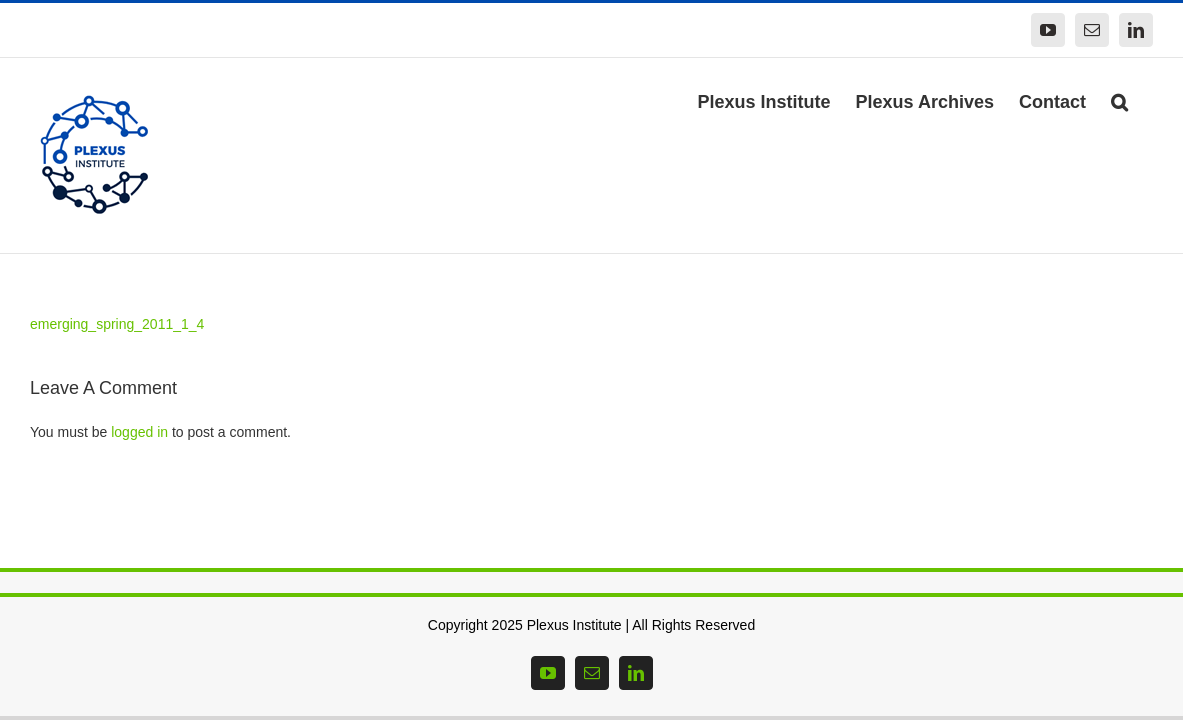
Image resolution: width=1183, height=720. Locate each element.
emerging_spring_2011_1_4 (117, 324)
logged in (139, 432)
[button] (1144, 100)
